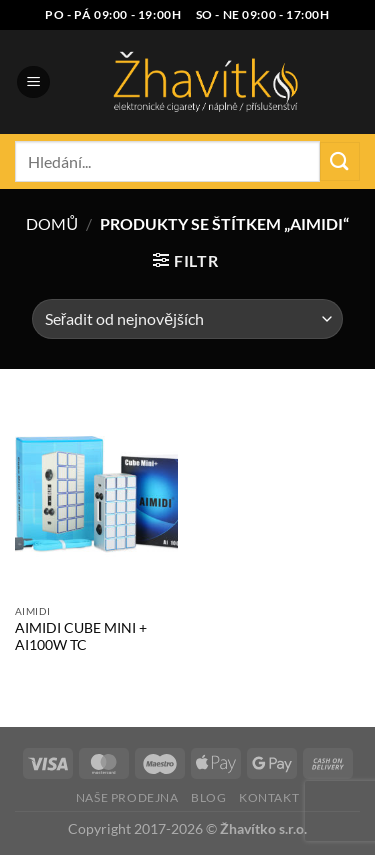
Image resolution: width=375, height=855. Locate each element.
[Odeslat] (340, 161)
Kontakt (269, 797)
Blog (208, 797)
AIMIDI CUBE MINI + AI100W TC (81, 637)
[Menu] (33, 82)
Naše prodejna (127, 797)
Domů (52, 223)
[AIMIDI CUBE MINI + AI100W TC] (96, 496)
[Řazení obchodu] (187, 319)
